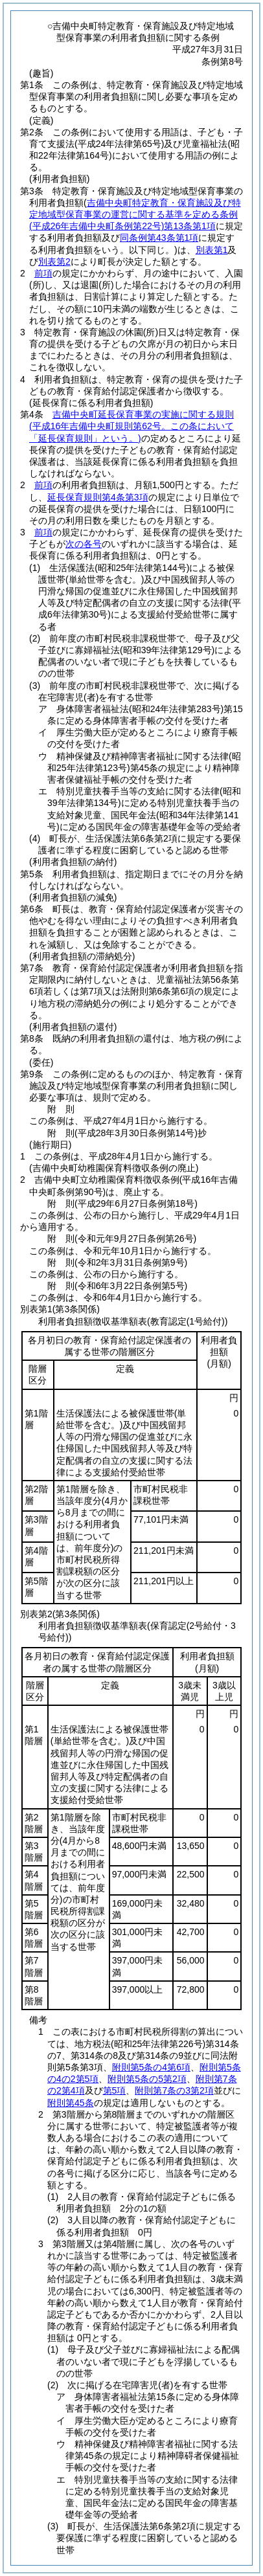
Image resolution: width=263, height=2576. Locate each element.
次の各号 (83, 544)
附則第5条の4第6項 (151, 2067)
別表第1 (212, 250)
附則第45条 (70, 2103)
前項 (43, 273)
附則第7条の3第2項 (174, 2090)
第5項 (114, 2090)
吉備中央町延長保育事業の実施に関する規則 (131, 426)
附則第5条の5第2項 (147, 2079)
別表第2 (54, 261)
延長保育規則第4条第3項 (97, 497)
